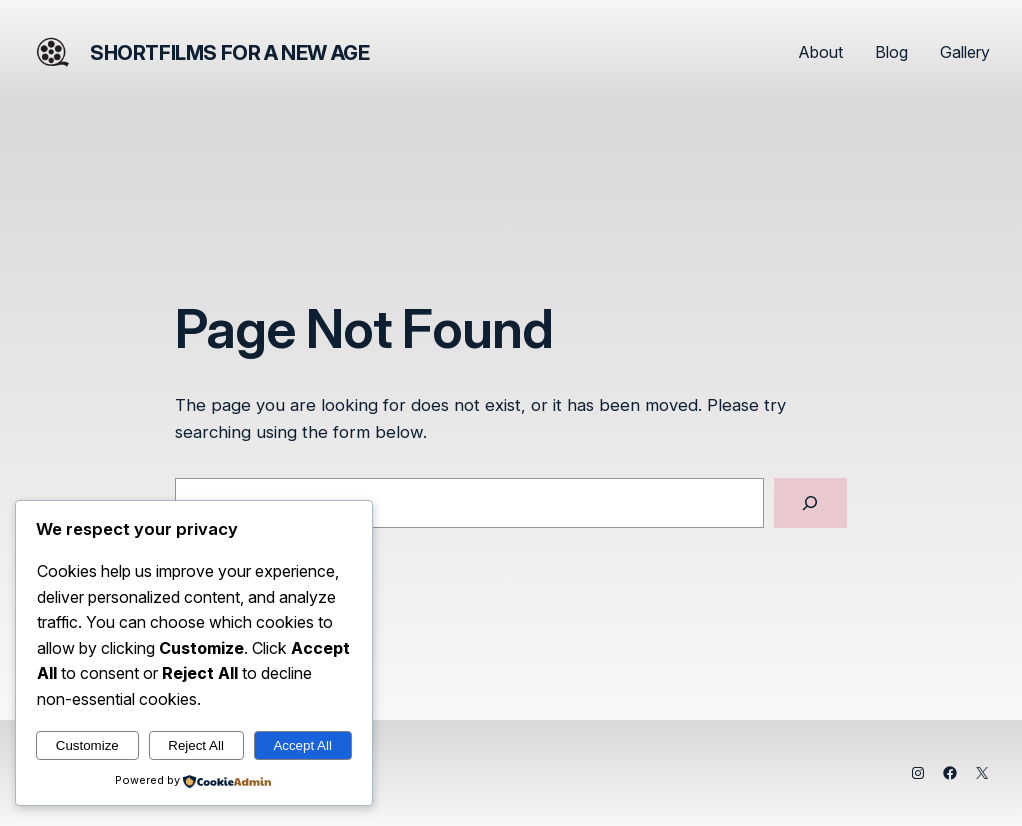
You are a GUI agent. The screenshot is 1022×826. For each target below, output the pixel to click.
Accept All (302, 745)
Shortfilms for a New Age (229, 53)
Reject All (196, 745)
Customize (87, 745)
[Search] (810, 503)
